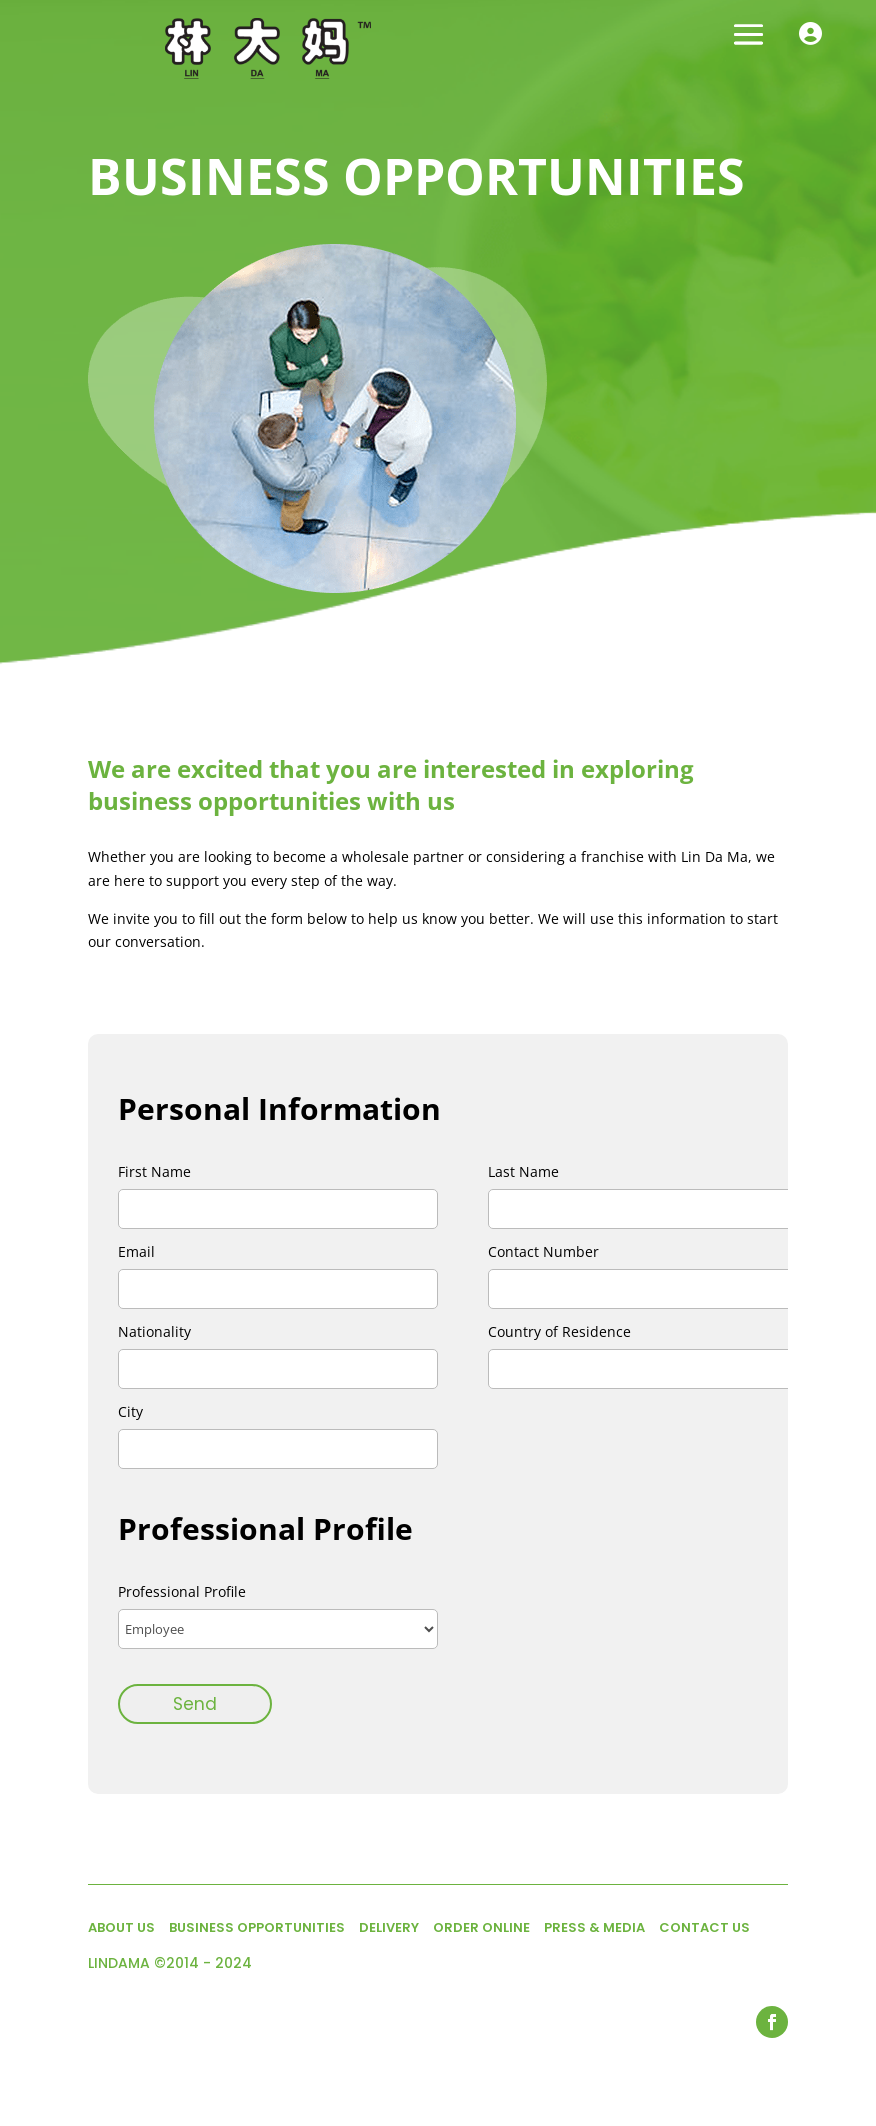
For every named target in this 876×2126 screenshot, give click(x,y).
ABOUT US (121, 1927)
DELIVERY (389, 1927)
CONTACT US (704, 1927)
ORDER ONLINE (481, 1927)
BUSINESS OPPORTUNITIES (257, 1927)
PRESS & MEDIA (594, 1927)
